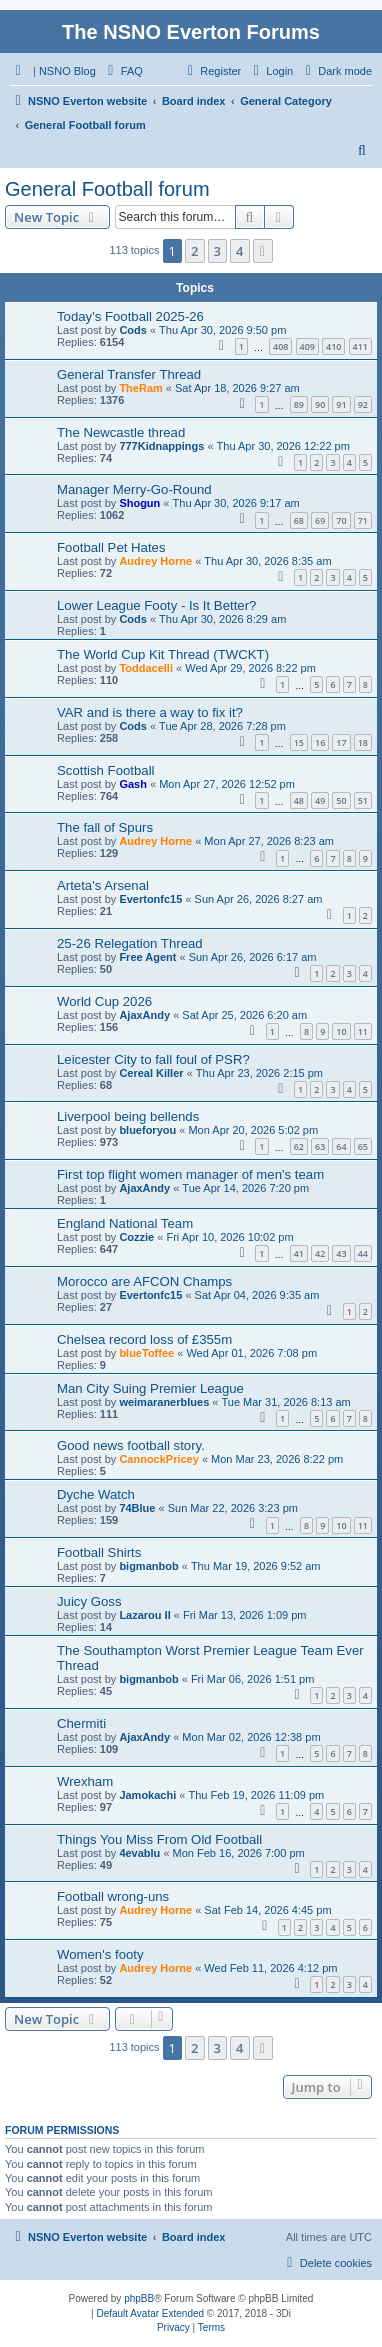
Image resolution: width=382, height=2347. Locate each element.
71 (363, 520)
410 (333, 346)
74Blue (137, 1508)
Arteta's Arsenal (103, 885)
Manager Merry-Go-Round (134, 489)
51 (363, 800)
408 (280, 346)
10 (341, 1031)
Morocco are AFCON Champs (144, 1281)
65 (363, 1146)
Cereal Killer (151, 1073)
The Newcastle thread (121, 432)
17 (341, 742)
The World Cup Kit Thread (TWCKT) (163, 654)
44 (363, 1253)
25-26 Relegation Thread (130, 943)
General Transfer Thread (129, 374)
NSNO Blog (67, 71)
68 (299, 520)
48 (299, 800)
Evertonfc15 (150, 899)
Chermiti (81, 1723)
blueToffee (146, 1353)
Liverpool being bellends (128, 1116)
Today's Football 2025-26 (130, 316)
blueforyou (147, 1130)
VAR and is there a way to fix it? (150, 712)
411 (360, 346)
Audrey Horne (155, 561)
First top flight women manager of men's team (190, 1174)
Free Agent (147, 957)
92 (363, 404)
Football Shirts (99, 1552)
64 (341, 1146)
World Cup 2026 (104, 1001)
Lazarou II (144, 1615)
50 (341, 800)
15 (299, 742)
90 (320, 404)
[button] (263, 251)
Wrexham (85, 1781)
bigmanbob (148, 1566)
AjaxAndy (144, 1015)
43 (341, 1253)
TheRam (140, 388)
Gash (133, 784)
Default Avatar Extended (150, 2313)
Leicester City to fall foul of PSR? (153, 1059)
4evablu (139, 1853)
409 (307, 346)
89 (299, 404)
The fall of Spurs (105, 827)
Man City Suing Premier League (150, 1388)
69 (320, 520)
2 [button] (194, 251)
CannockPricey (158, 1459)
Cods (133, 330)
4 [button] (239, 251)
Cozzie (136, 1237)
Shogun (139, 503)
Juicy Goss (89, 1601)
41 (299, 1253)
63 (320, 1146)
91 (341, 404)
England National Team (125, 1223)
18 (363, 742)
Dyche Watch (96, 1494)
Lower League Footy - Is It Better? (156, 605)
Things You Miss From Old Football (159, 1839)
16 (320, 742)
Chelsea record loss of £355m (144, 1339)
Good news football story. (131, 1445)
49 (320, 800)
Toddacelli (146, 668)
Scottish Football (106, 770)
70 (341, 520)
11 (363, 1031)
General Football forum (107, 189)
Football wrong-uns (113, 1896)
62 (299, 1146)
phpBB (139, 2298)
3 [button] (217, 251)
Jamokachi (147, 1795)
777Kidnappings (161, 446)
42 (320, 1253)
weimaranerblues (164, 1402)
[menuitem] (123, 71)
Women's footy (100, 1954)
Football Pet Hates (111, 547)
